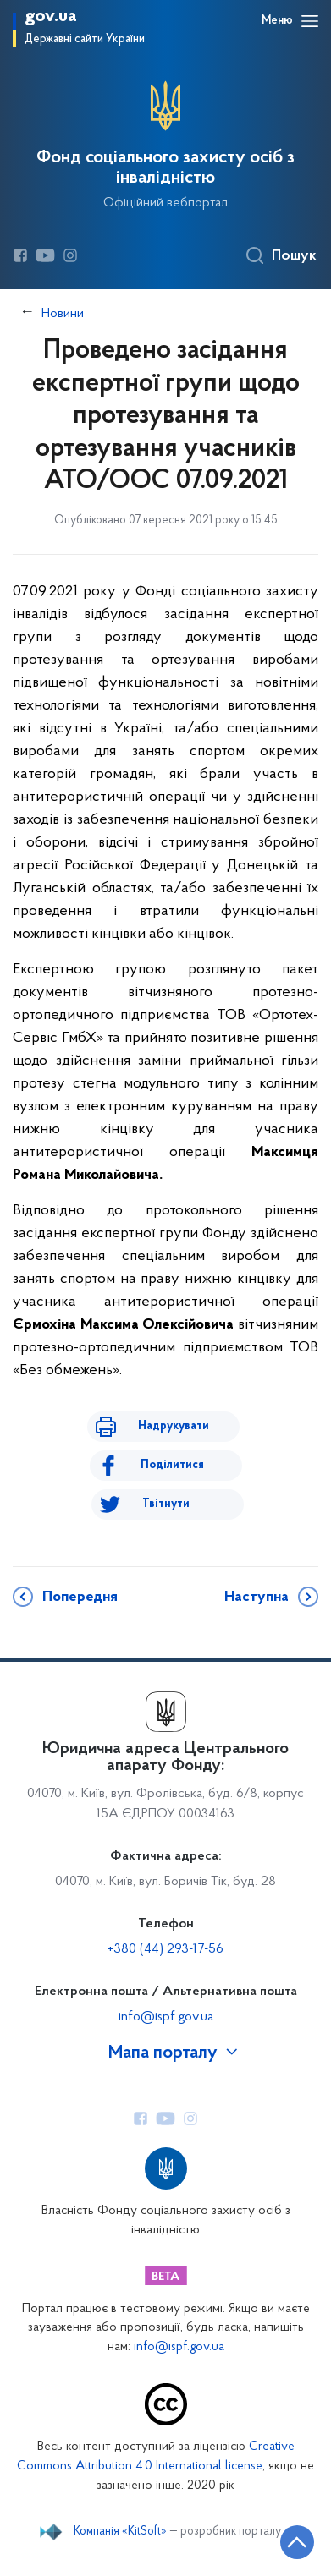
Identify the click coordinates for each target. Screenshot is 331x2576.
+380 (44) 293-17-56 (165, 1949)
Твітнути (166, 1504)
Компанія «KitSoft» (120, 2532)
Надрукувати (173, 1426)
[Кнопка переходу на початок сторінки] (297, 2542)
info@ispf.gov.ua (166, 2017)
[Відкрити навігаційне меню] (309, 21)
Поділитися (172, 1465)
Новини (62, 314)
